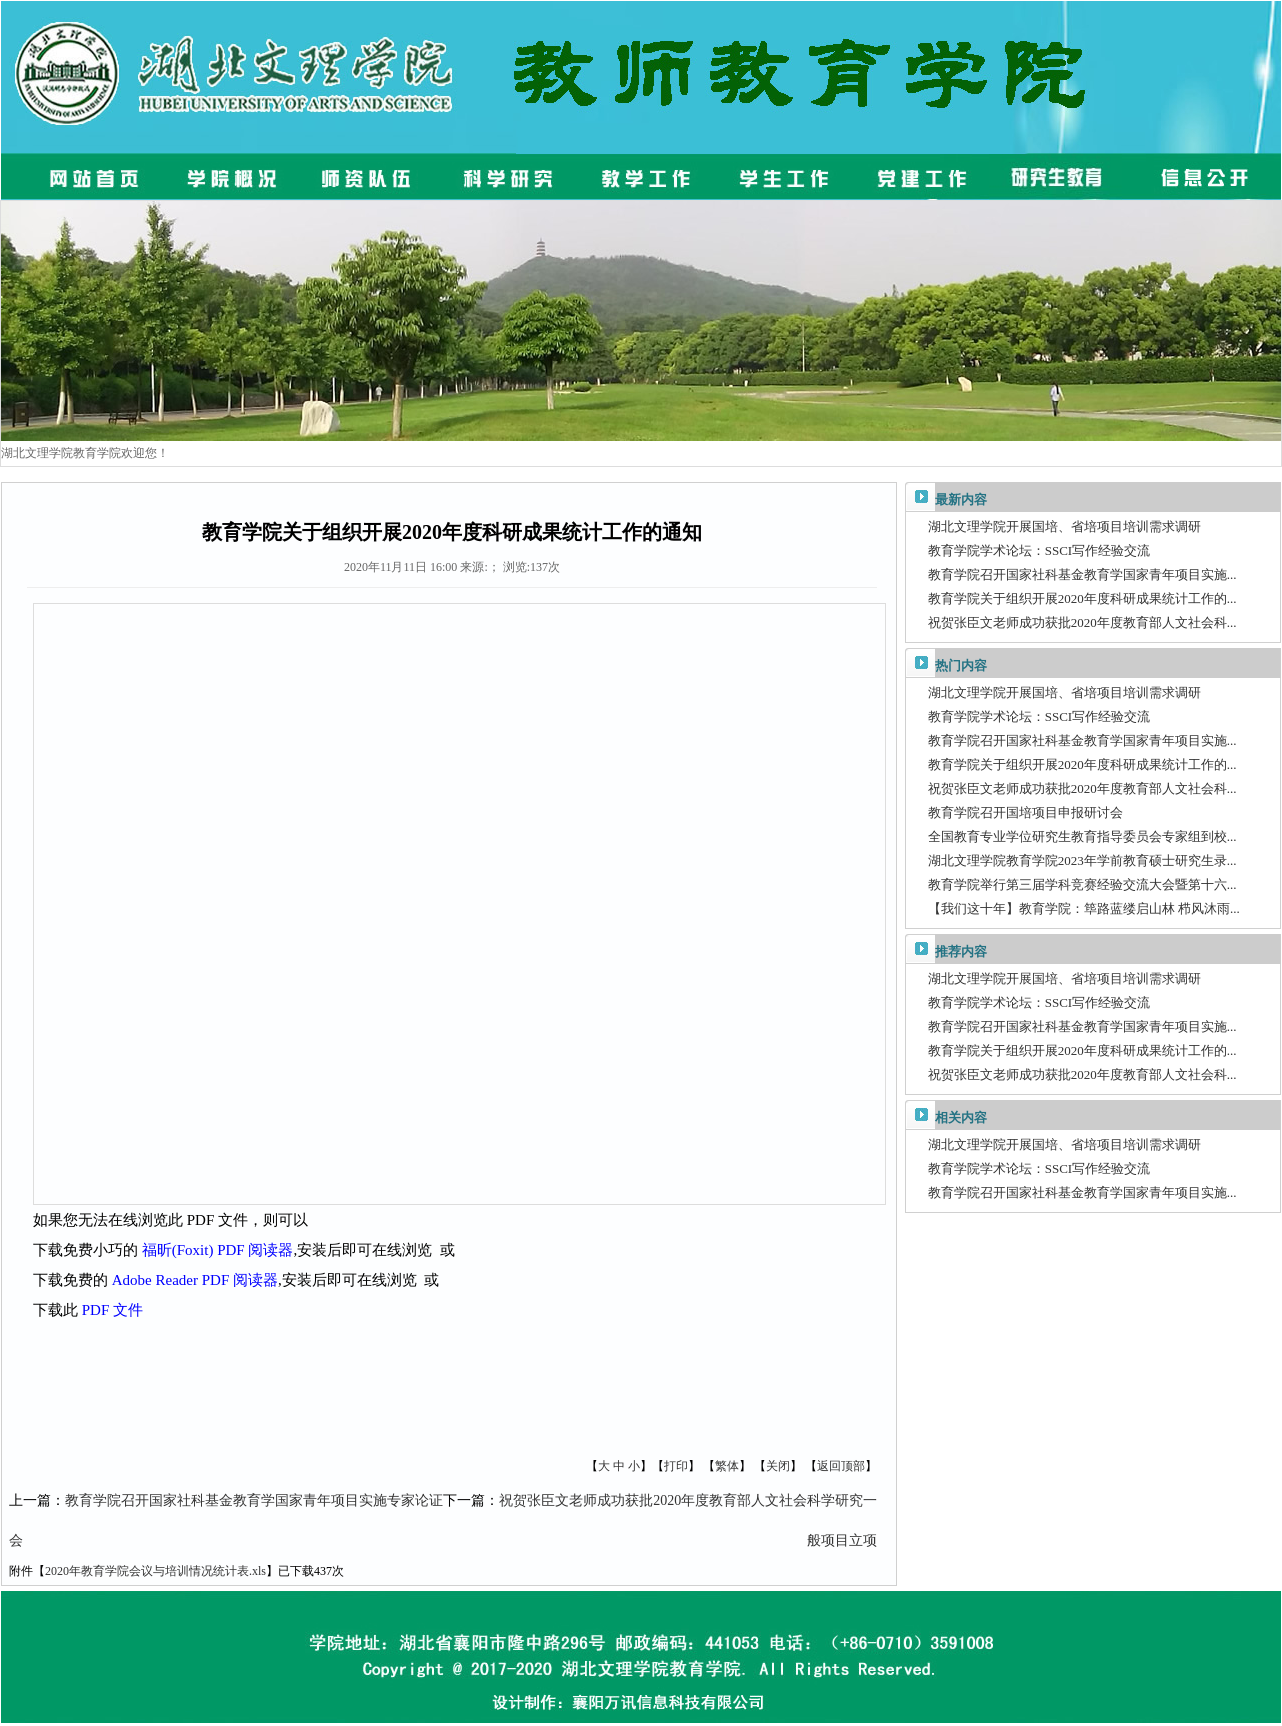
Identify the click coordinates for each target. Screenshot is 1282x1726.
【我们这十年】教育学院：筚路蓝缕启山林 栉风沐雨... (1084, 908)
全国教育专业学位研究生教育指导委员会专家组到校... (1082, 836)
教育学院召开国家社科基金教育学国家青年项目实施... (1082, 574)
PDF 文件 (112, 1310)
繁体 (727, 1466)
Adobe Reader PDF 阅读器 (195, 1280)
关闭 (778, 1466)
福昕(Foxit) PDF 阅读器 (218, 1250)
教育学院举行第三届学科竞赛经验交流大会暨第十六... (1082, 884)
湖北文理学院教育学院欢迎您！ (85, 453)
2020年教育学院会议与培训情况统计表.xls (155, 1571)
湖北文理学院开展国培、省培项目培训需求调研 (1064, 526)
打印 (676, 1466)
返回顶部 (841, 1466)
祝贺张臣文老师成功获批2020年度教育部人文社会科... (1082, 622)
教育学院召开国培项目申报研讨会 (1025, 812)
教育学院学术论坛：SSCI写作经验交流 (1039, 550)
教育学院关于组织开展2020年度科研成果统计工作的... (1082, 598)
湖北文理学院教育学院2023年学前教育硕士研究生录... (1082, 860)
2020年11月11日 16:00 (400, 567)
